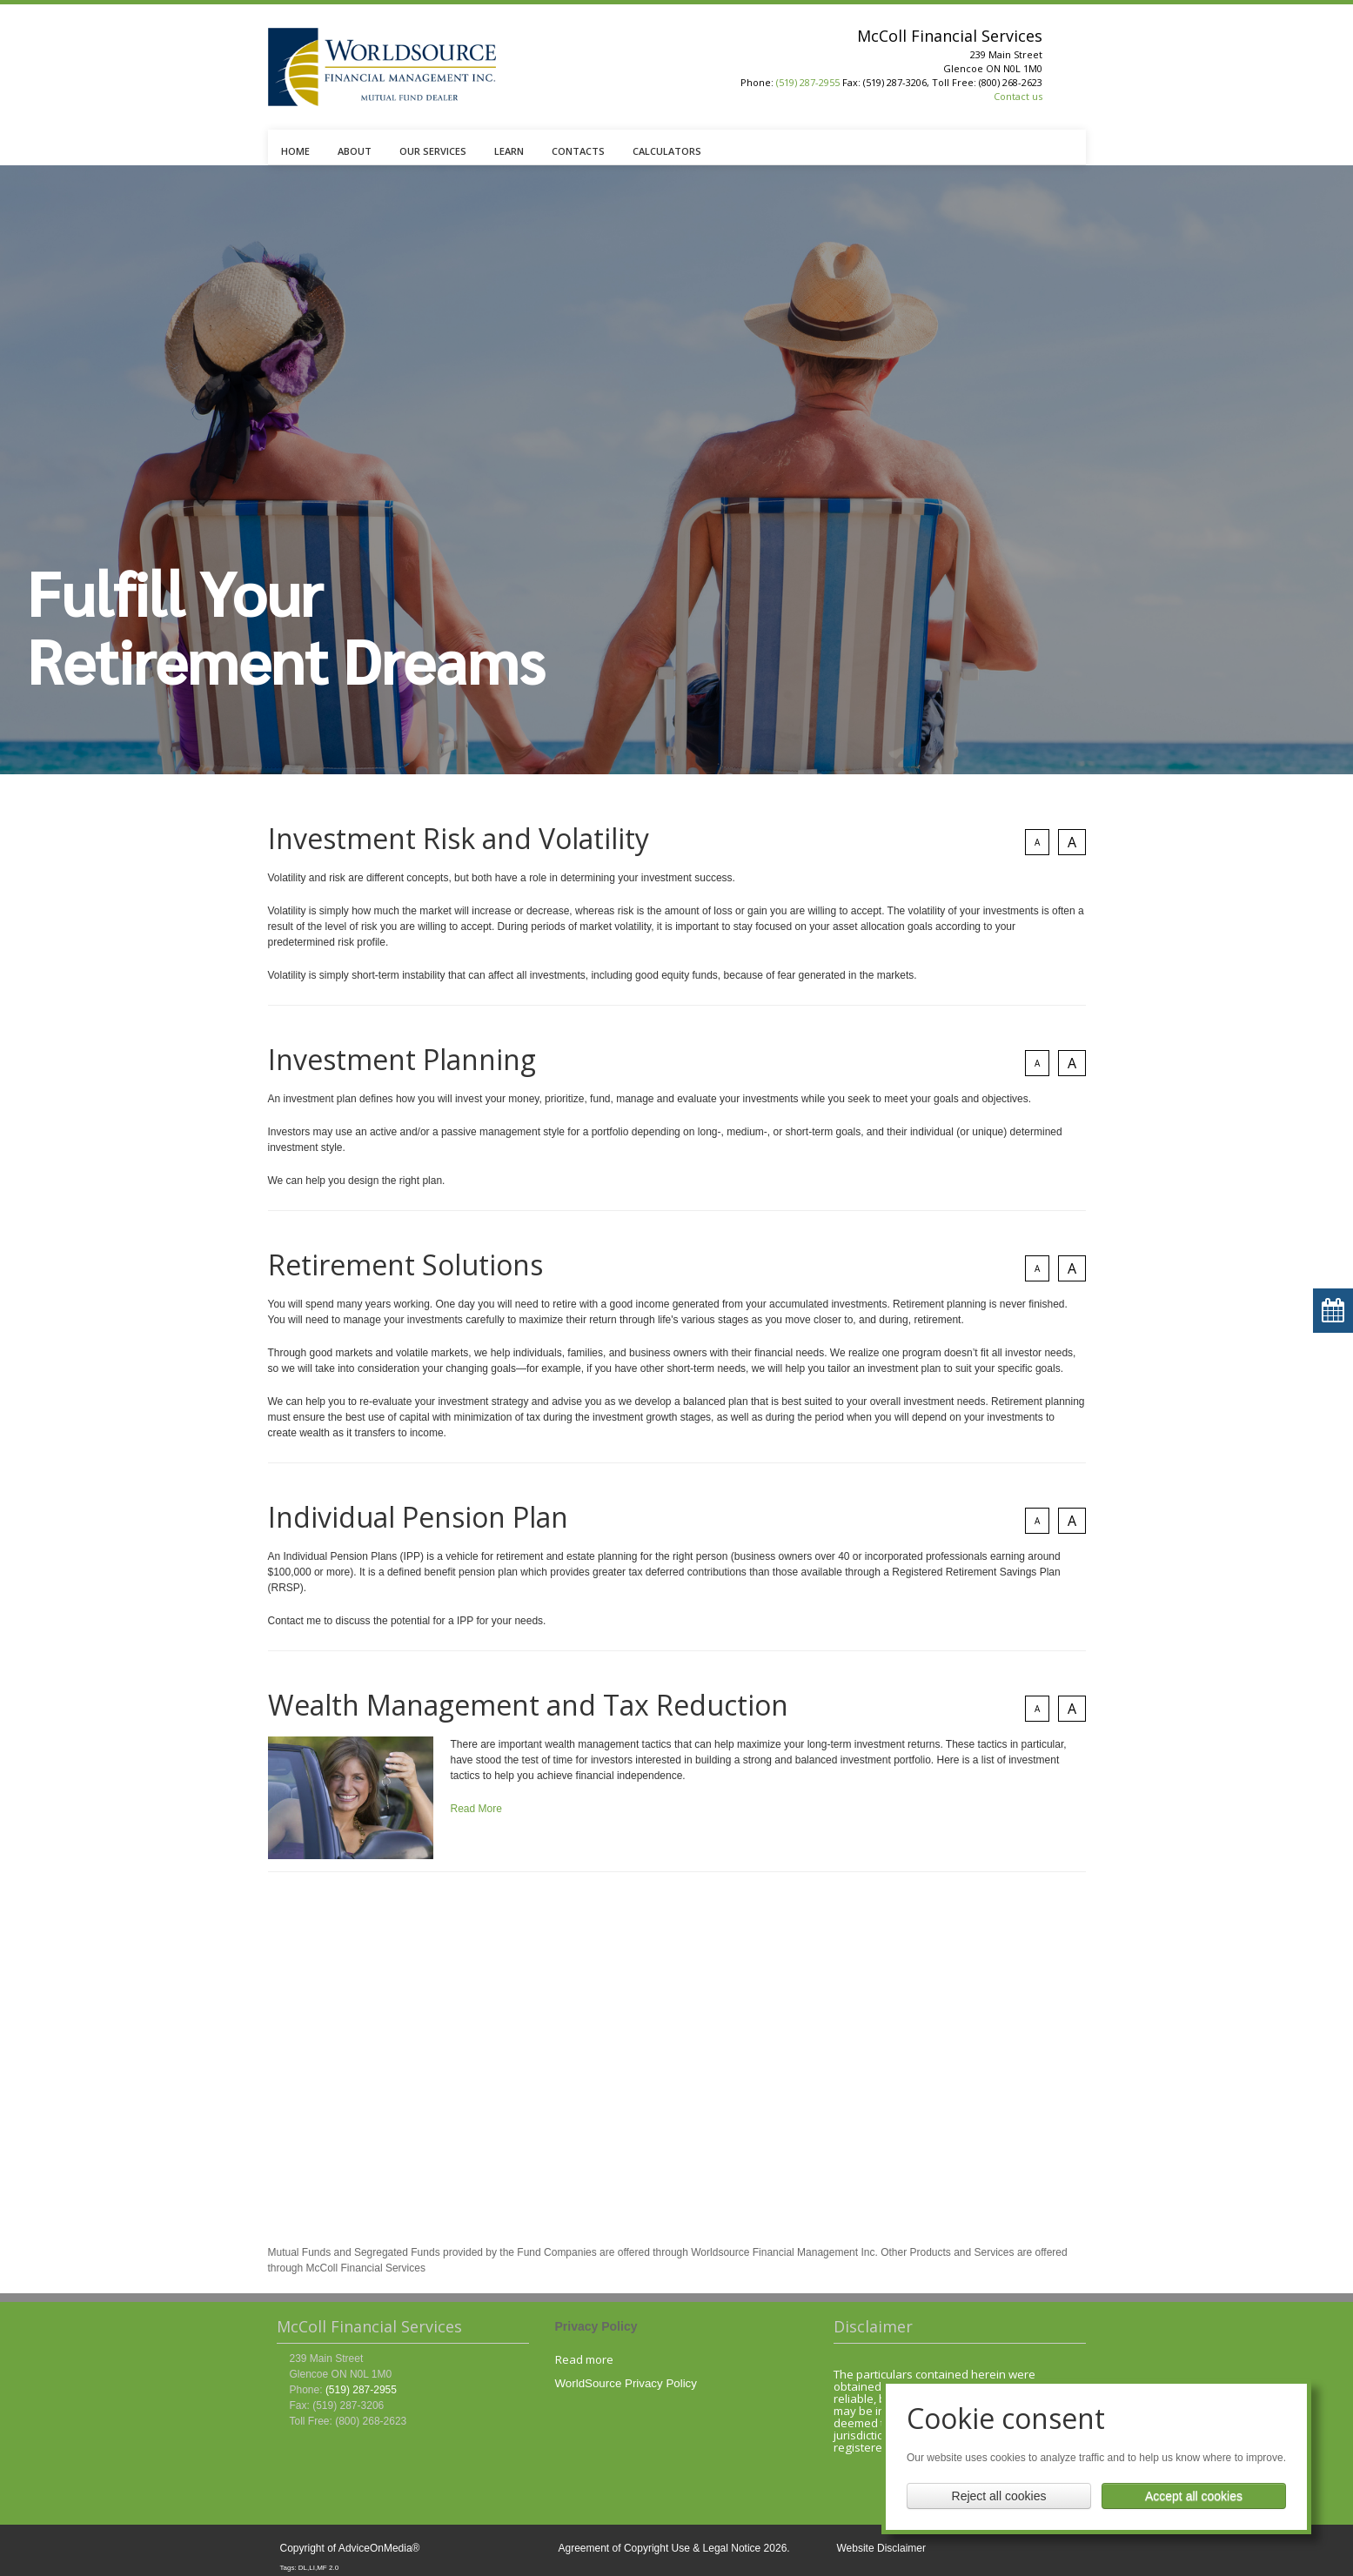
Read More (476, 1809)
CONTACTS (578, 150)
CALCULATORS (667, 150)
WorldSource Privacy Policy (626, 2383)
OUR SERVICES (432, 150)
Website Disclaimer (881, 2548)
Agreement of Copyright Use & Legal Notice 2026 (673, 2548)
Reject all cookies (999, 2496)
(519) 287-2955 (808, 82)
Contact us (1018, 96)
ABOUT (355, 150)
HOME (295, 150)
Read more (584, 2359)
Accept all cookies (1193, 2496)
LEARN (509, 150)
